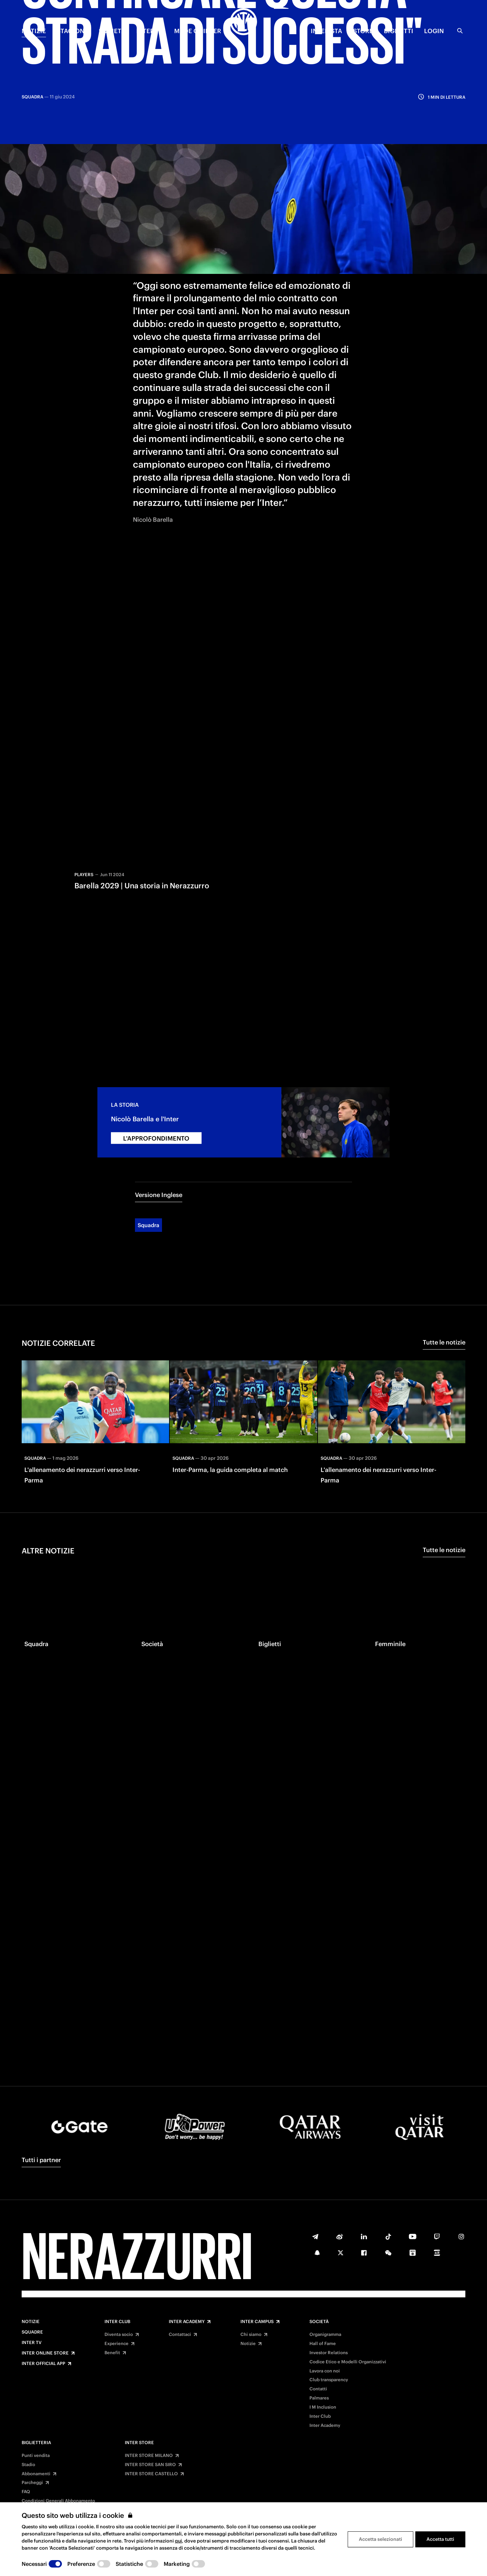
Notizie (31, 2321)
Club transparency (328, 2380)
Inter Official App (43, 2363)
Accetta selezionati (380, 2539)
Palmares (319, 2398)
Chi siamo (250, 2334)
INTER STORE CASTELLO (151, 2474)
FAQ (26, 2492)
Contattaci (180, 2334)
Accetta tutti (440, 2539)
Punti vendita (36, 2455)
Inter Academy (187, 2321)
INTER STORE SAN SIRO (150, 2464)
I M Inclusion (322, 2407)
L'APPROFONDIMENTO (156, 1081)
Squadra (148, 1168)
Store (363, 31)
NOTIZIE (34, 31)
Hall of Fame (322, 2343)
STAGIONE (72, 31)
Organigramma (325, 2334)
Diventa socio (119, 2334)
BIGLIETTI (398, 31)
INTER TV (149, 31)
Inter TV (32, 2342)
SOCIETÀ (112, 31)
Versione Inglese (158, 1138)
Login (434, 31)
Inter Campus (257, 2321)
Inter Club (117, 2321)
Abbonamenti (36, 2474)
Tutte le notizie (444, 1285)
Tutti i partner (41, 2160)
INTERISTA (326, 31)
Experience (117, 2343)
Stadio (28, 2464)
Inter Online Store (45, 2353)
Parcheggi (32, 2482)
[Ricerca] (460, 31)
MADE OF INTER (197, 31)
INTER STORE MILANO (149, 2455)
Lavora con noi (324, 2371)
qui (178, 2541)
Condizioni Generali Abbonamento (58, 2501)
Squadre (32, 2332)
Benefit (112, 2353)
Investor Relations (328, 2353)
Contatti (318, 2389)
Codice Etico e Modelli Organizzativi (347, 2362)
